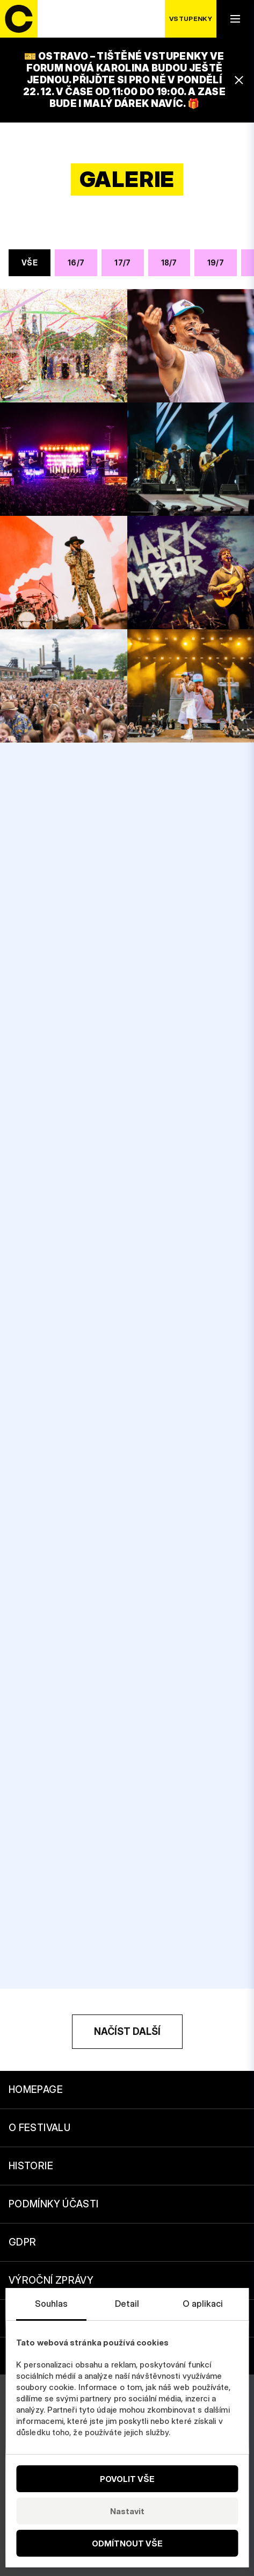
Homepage (36, 2089)
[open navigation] (235, 19)
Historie (31, 2165)
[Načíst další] (127, 2031)
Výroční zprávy (51, 2280)
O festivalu (39, 2127)
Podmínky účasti (53, 2204)
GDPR (22, 2242)
